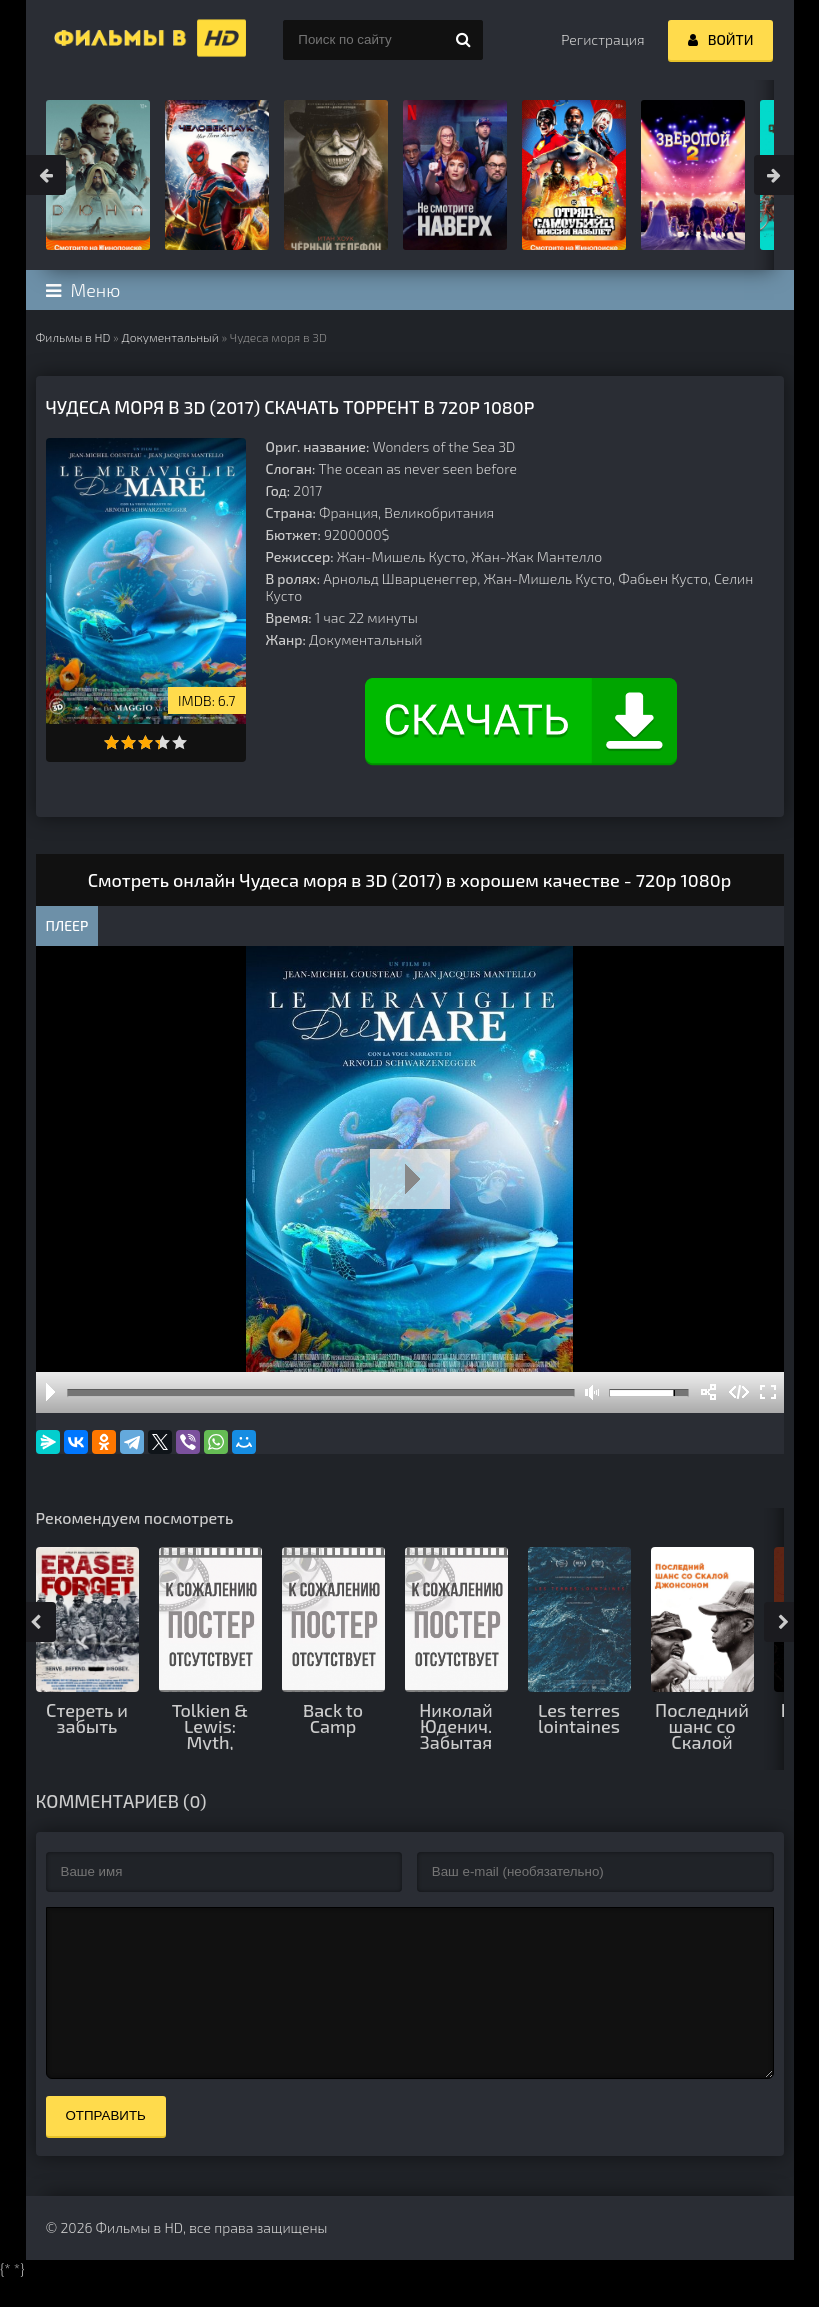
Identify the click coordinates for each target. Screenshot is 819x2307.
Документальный (169, 337)
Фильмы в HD (73, 337)
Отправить (106, 2145)
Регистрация (602, 39)
